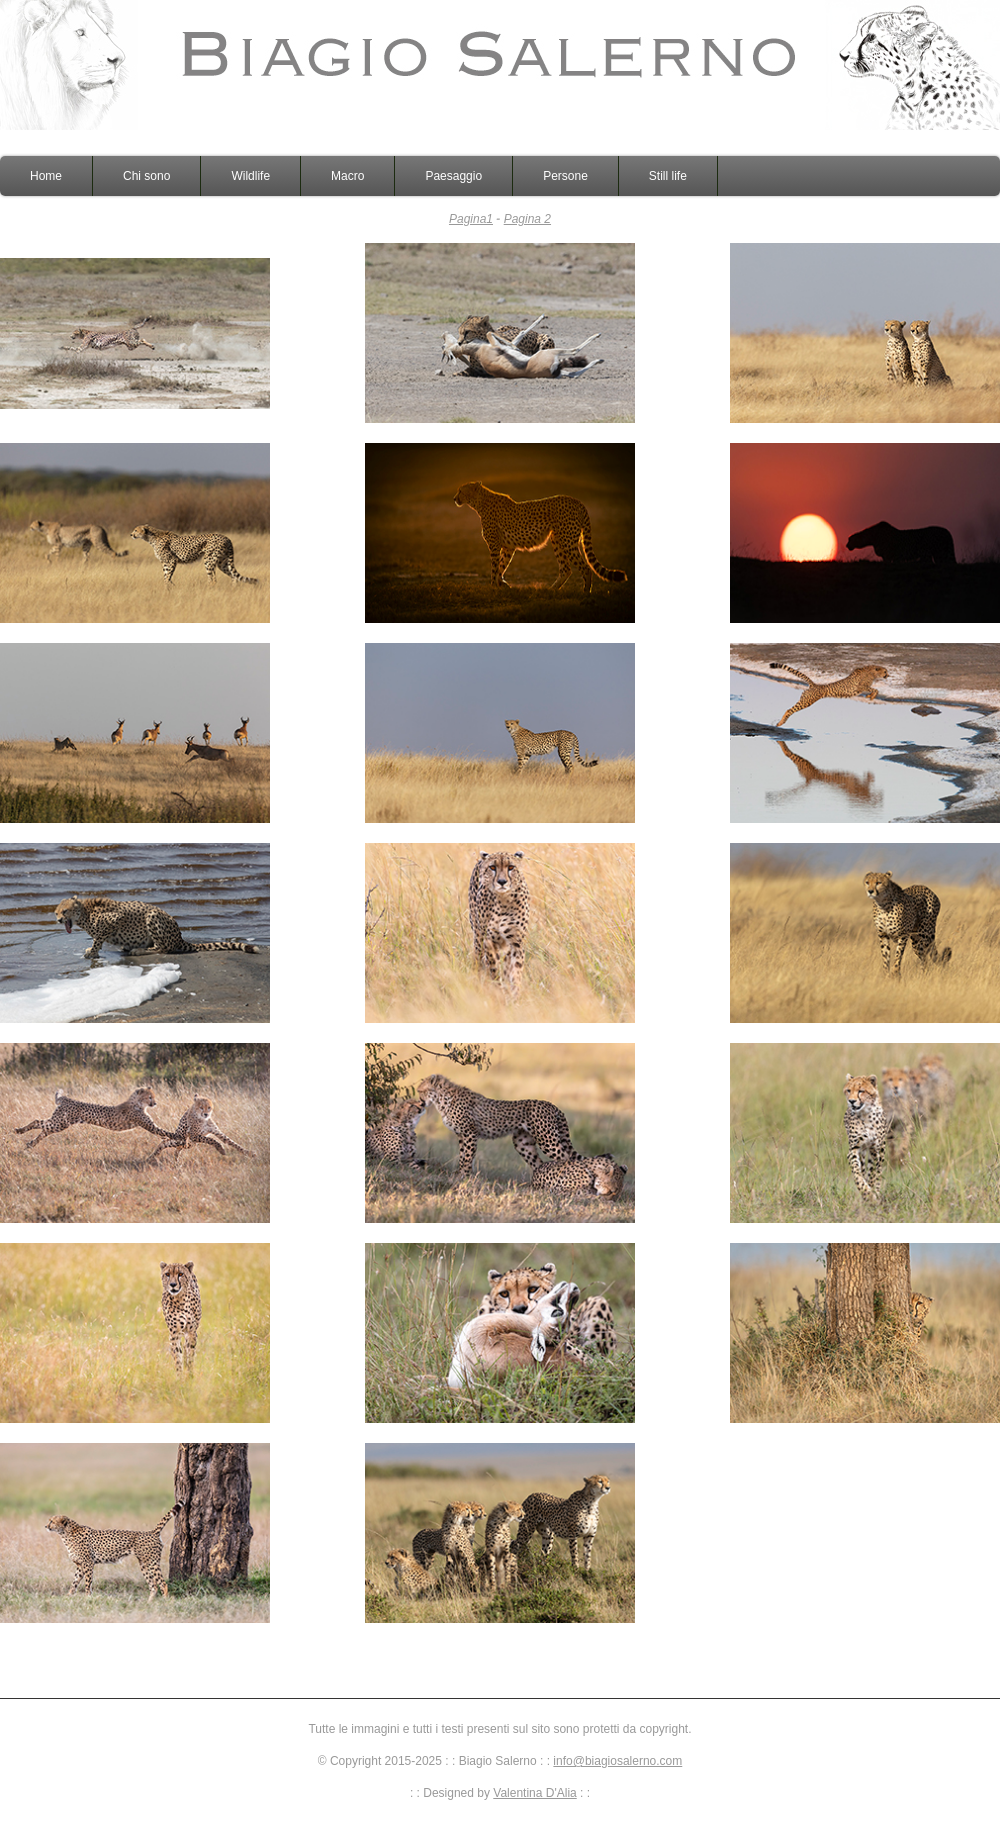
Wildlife (250, 176)
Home (46, 176)
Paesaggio (453, 176)
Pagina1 (471, 219)
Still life (668, 176)
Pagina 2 (527, 219)
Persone (565, 176)
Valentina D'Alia (534, 1793)
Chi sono (146, 176)
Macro (347, 176)
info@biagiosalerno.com (617, 1761)
